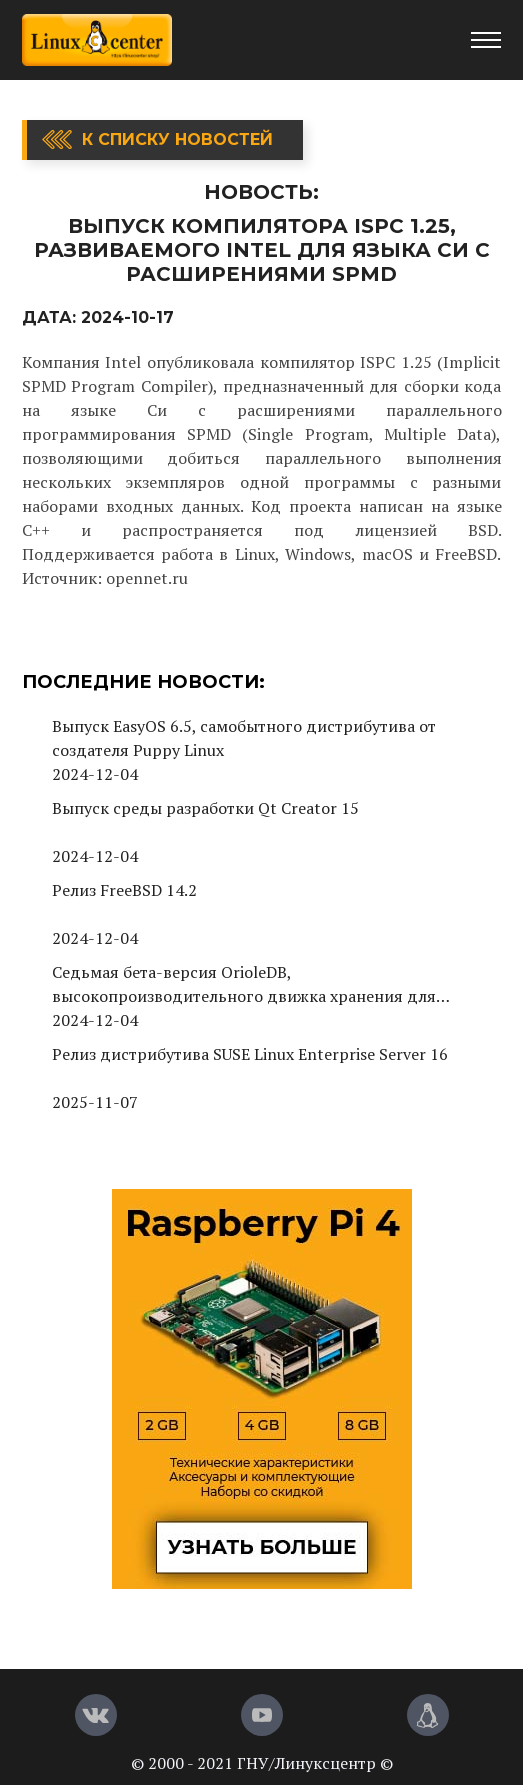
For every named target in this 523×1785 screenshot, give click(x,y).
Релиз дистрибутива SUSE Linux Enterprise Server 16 (250, 1054)
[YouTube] (262, 1715)
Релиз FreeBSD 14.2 (124, 890)
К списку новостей (177, 139)
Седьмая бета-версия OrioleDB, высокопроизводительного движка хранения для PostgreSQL (244, 984)
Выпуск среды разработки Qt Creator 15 (205, 808)
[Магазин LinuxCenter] (428, 1715)
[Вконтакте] (96, 1715)
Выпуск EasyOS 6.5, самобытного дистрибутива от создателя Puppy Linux (244, 738)
